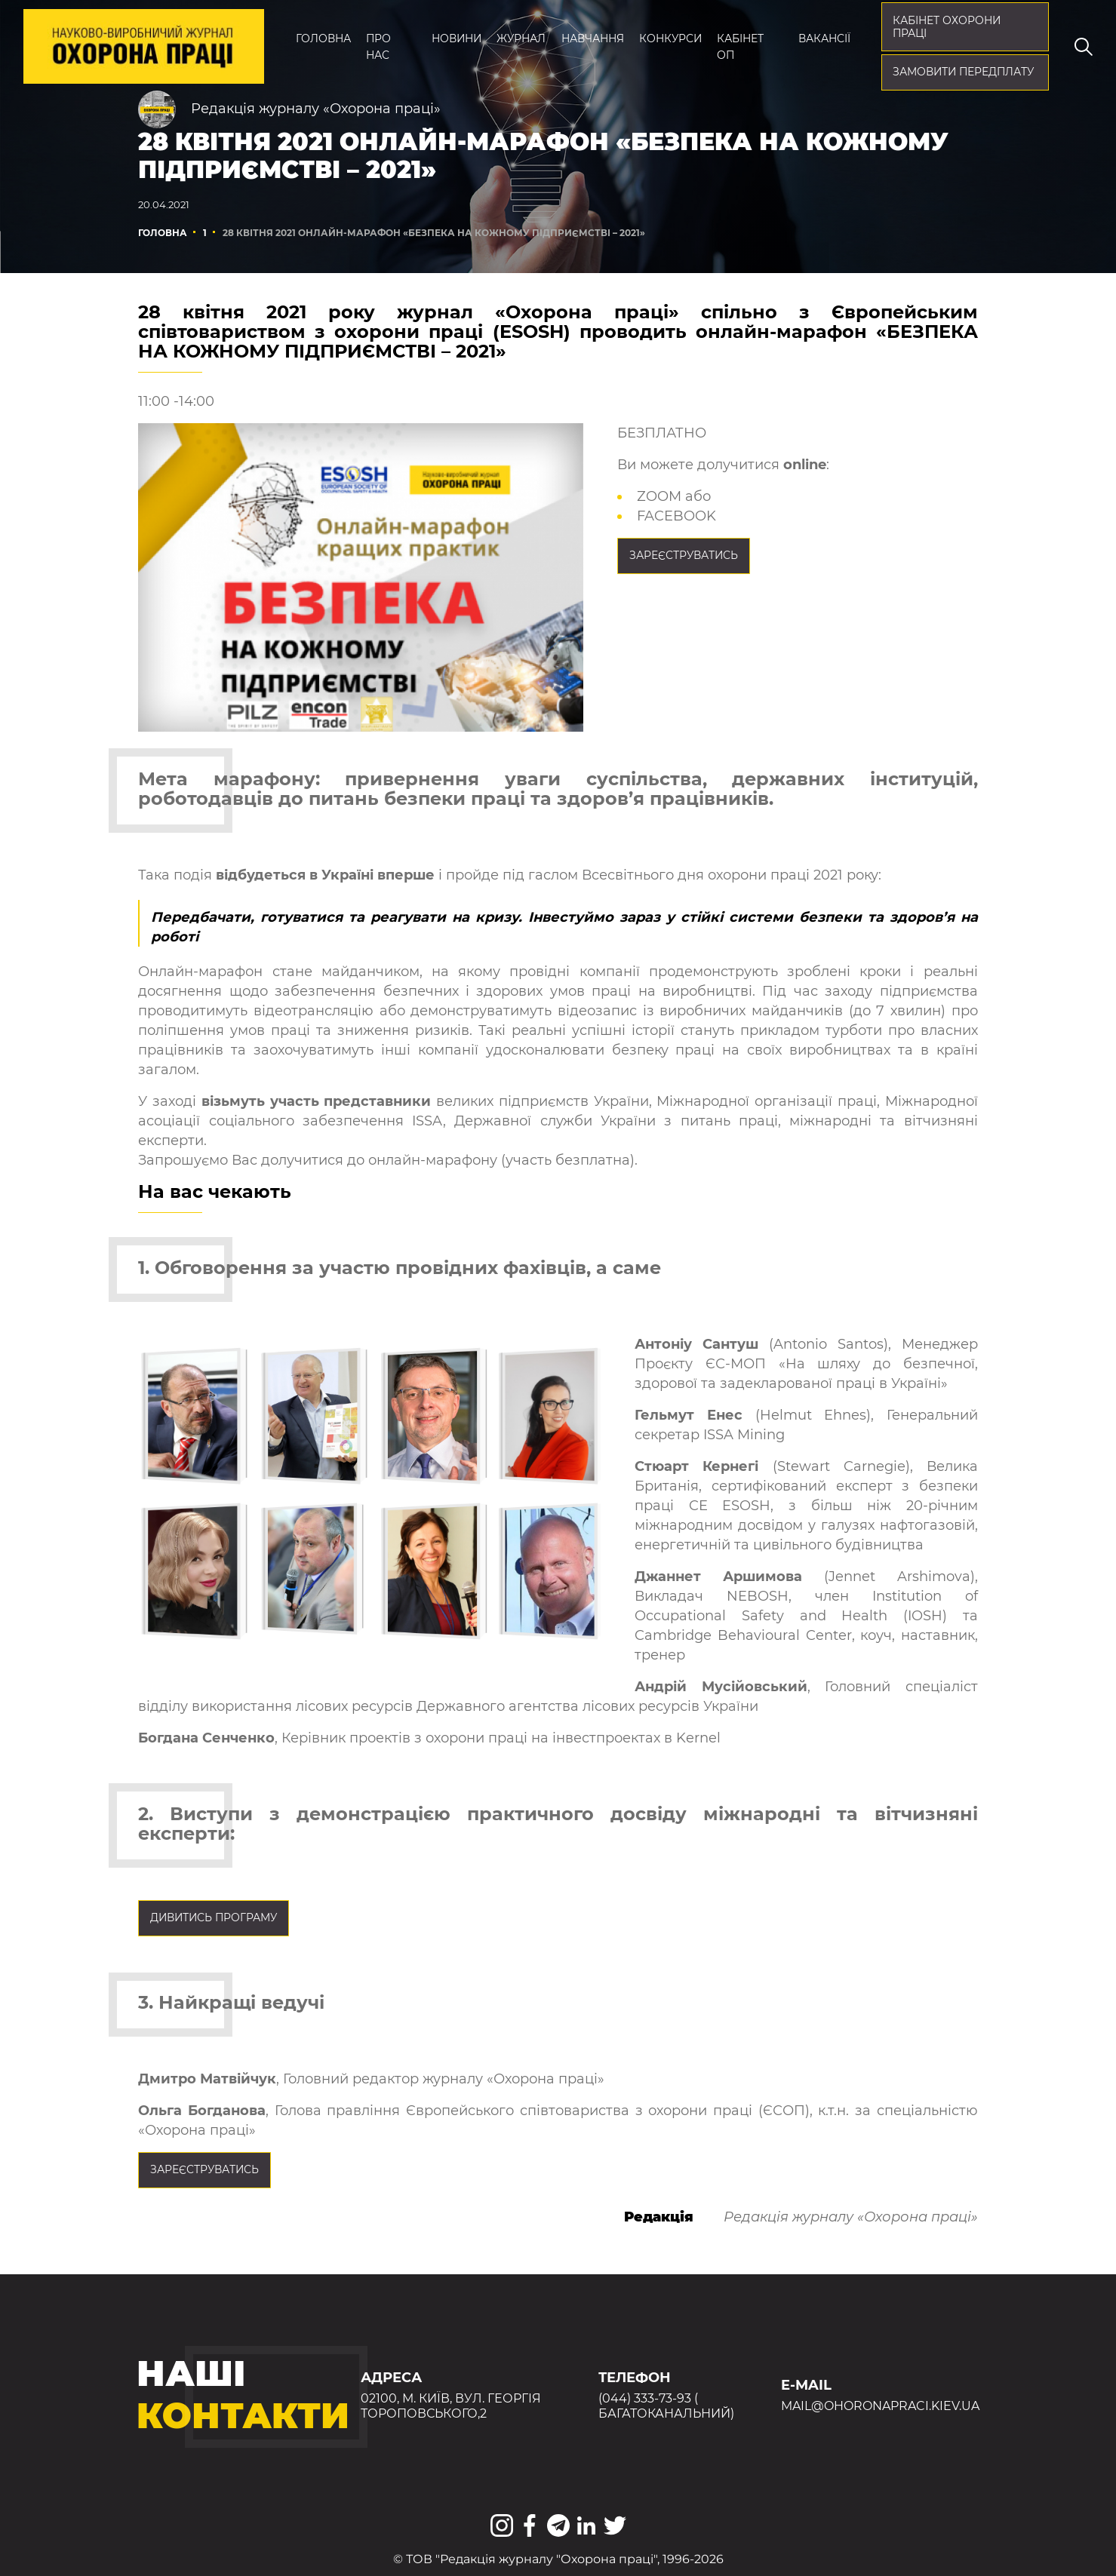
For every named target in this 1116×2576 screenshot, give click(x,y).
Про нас (378, 46)
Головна (323, 38)
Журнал (521, 38)
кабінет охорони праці (947, 26)
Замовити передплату (963, 72)
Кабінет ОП (740, 46)
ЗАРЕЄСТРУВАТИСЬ (683, 555)
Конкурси (670, 38)
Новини (456, 38)
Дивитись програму (213, 1917)
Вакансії (824, 38)
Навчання (592, 38)
